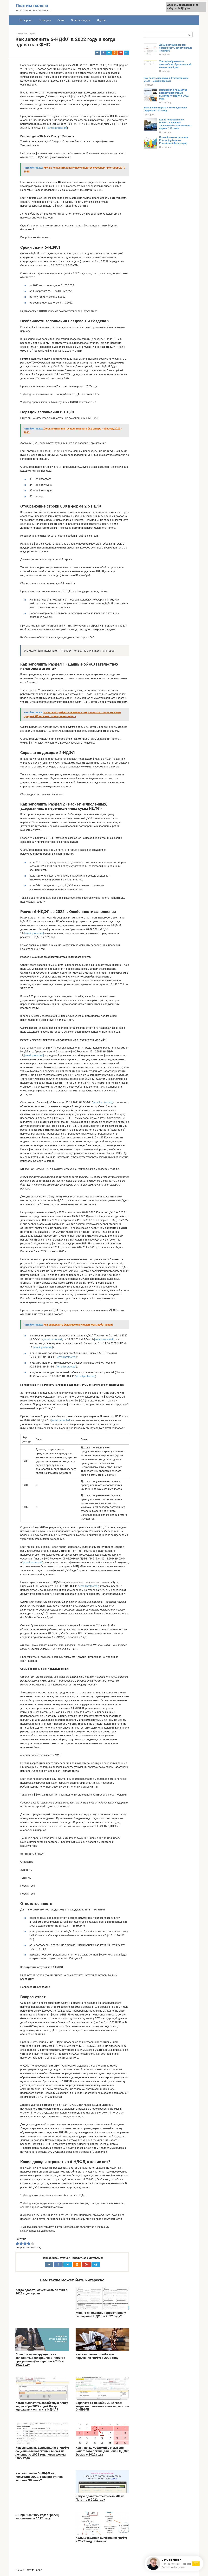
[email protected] (57, 127)
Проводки (45, 20)
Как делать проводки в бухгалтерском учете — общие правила (166, 79)
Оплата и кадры (81, 20)
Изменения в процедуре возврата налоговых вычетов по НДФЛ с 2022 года (173, 94)
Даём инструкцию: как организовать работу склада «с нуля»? (175, 47)
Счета (61, 20)
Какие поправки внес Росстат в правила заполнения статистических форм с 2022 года (175, 124)
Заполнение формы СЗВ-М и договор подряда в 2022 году (165, 109)
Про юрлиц (25, 20)
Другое (101, 20)
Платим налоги (32, 5)
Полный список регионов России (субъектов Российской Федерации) (173, 140)
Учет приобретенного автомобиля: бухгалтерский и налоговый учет (175, 64)
